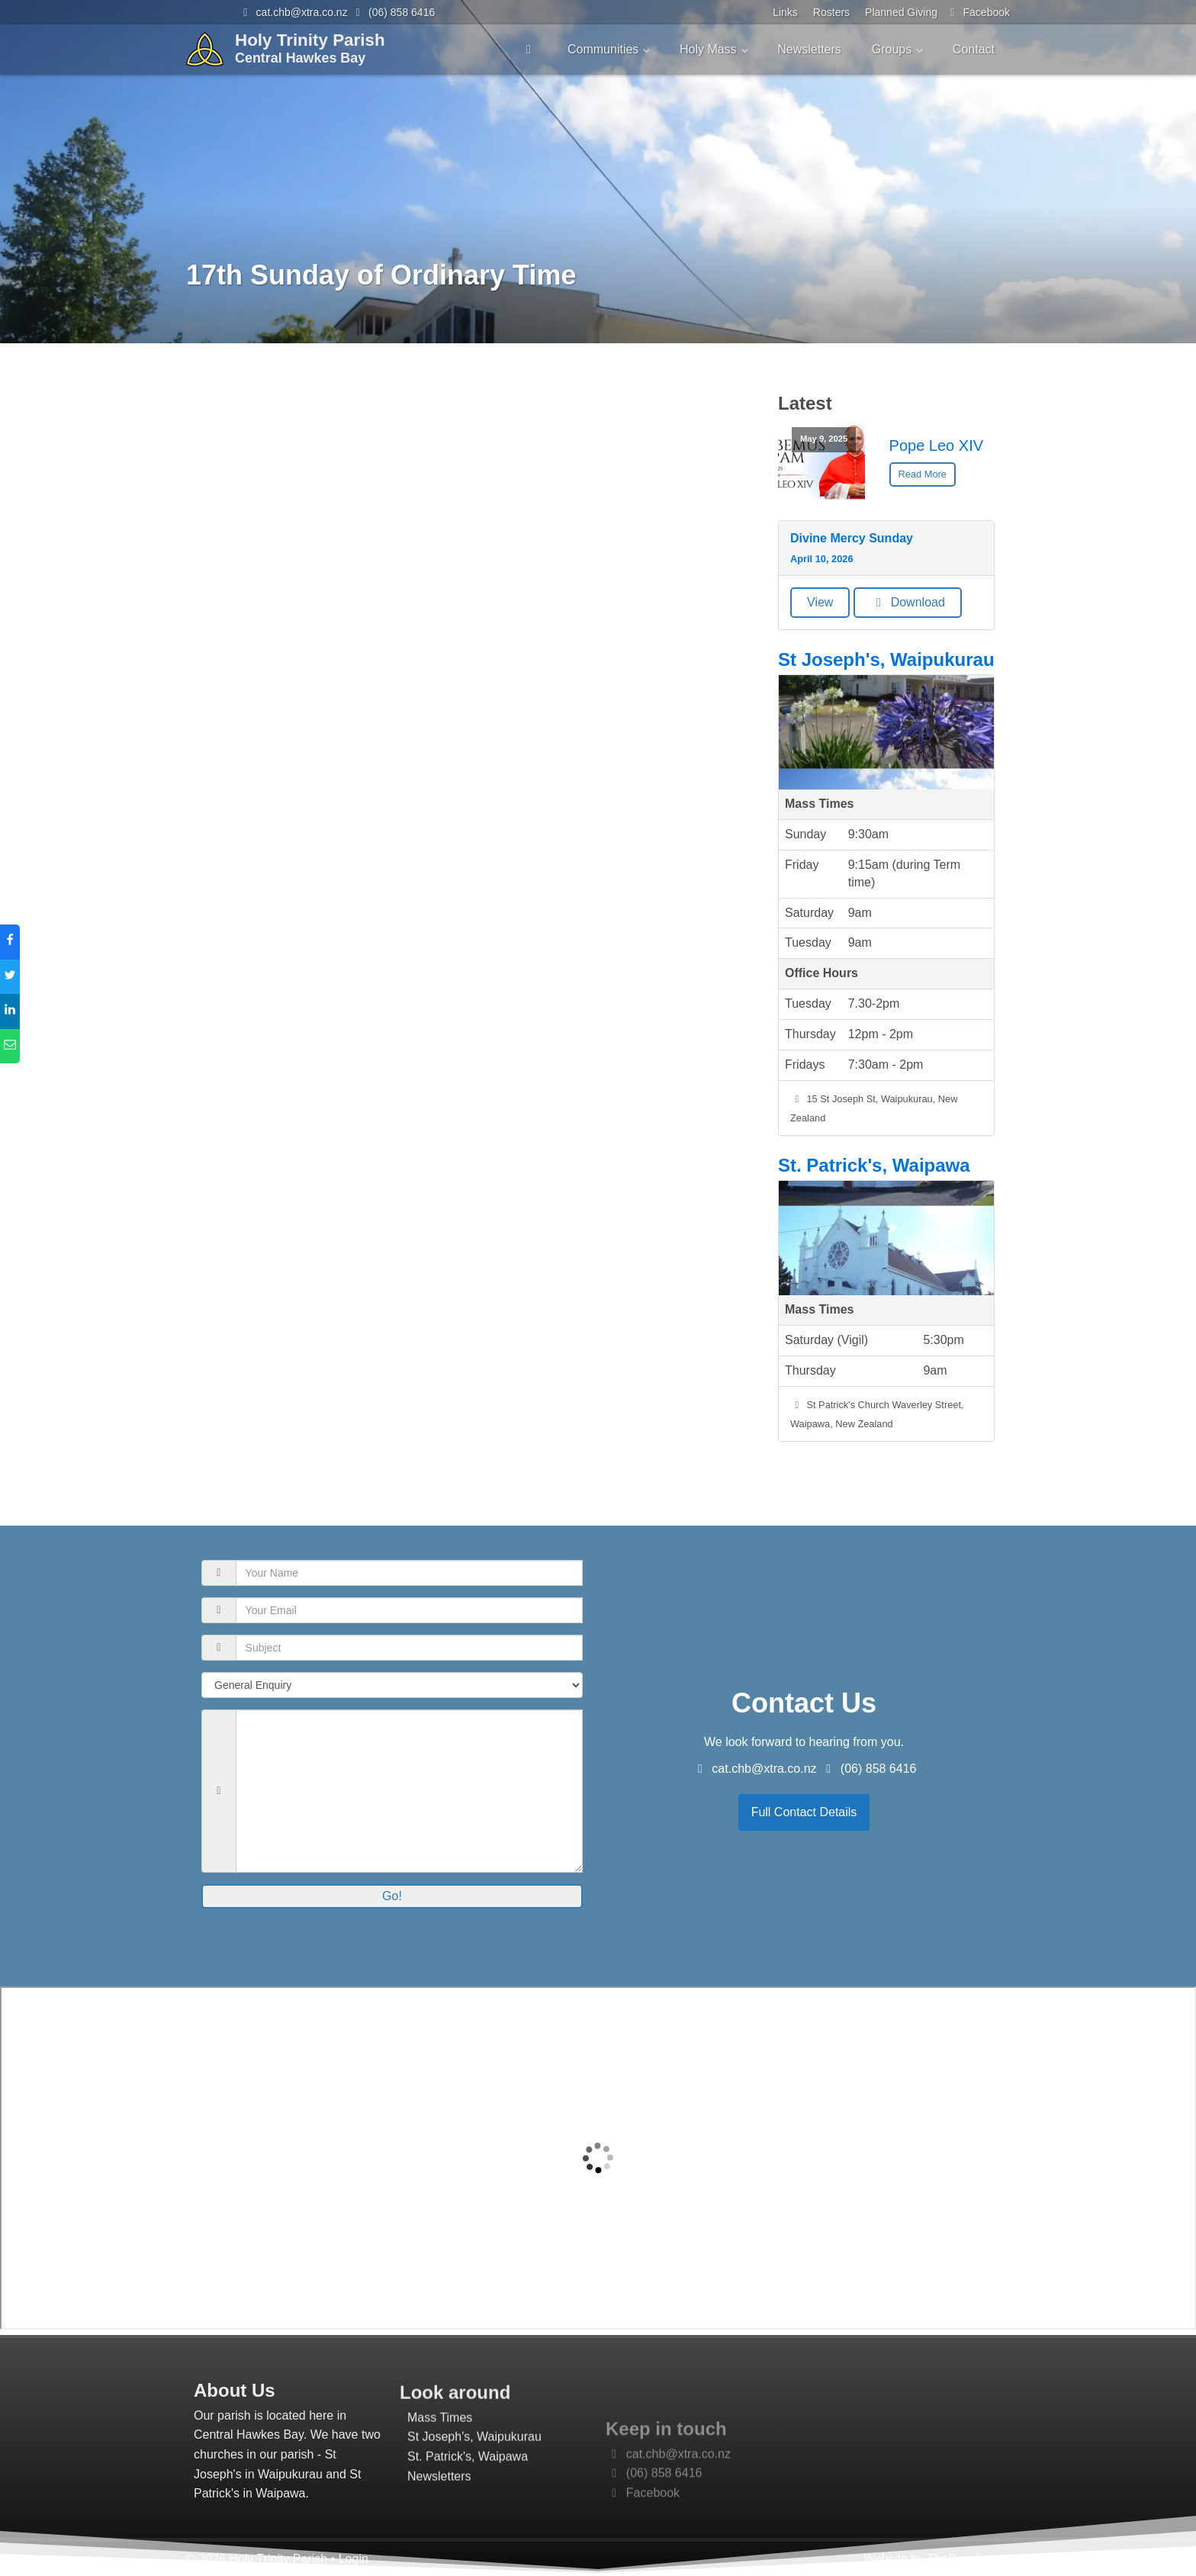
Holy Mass (708, 49)
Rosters (831, 12)
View (820, 602)
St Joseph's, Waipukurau (886, 659)
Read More (923, 474)
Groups (891, 49)
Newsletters (809, 49)
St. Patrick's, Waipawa (874, 1165)
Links (785, 12)
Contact (974, 49)
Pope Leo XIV (936, 445)
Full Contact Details (804, 1812)
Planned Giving (901, 12)
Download (907, 602)
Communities (602, 49)
